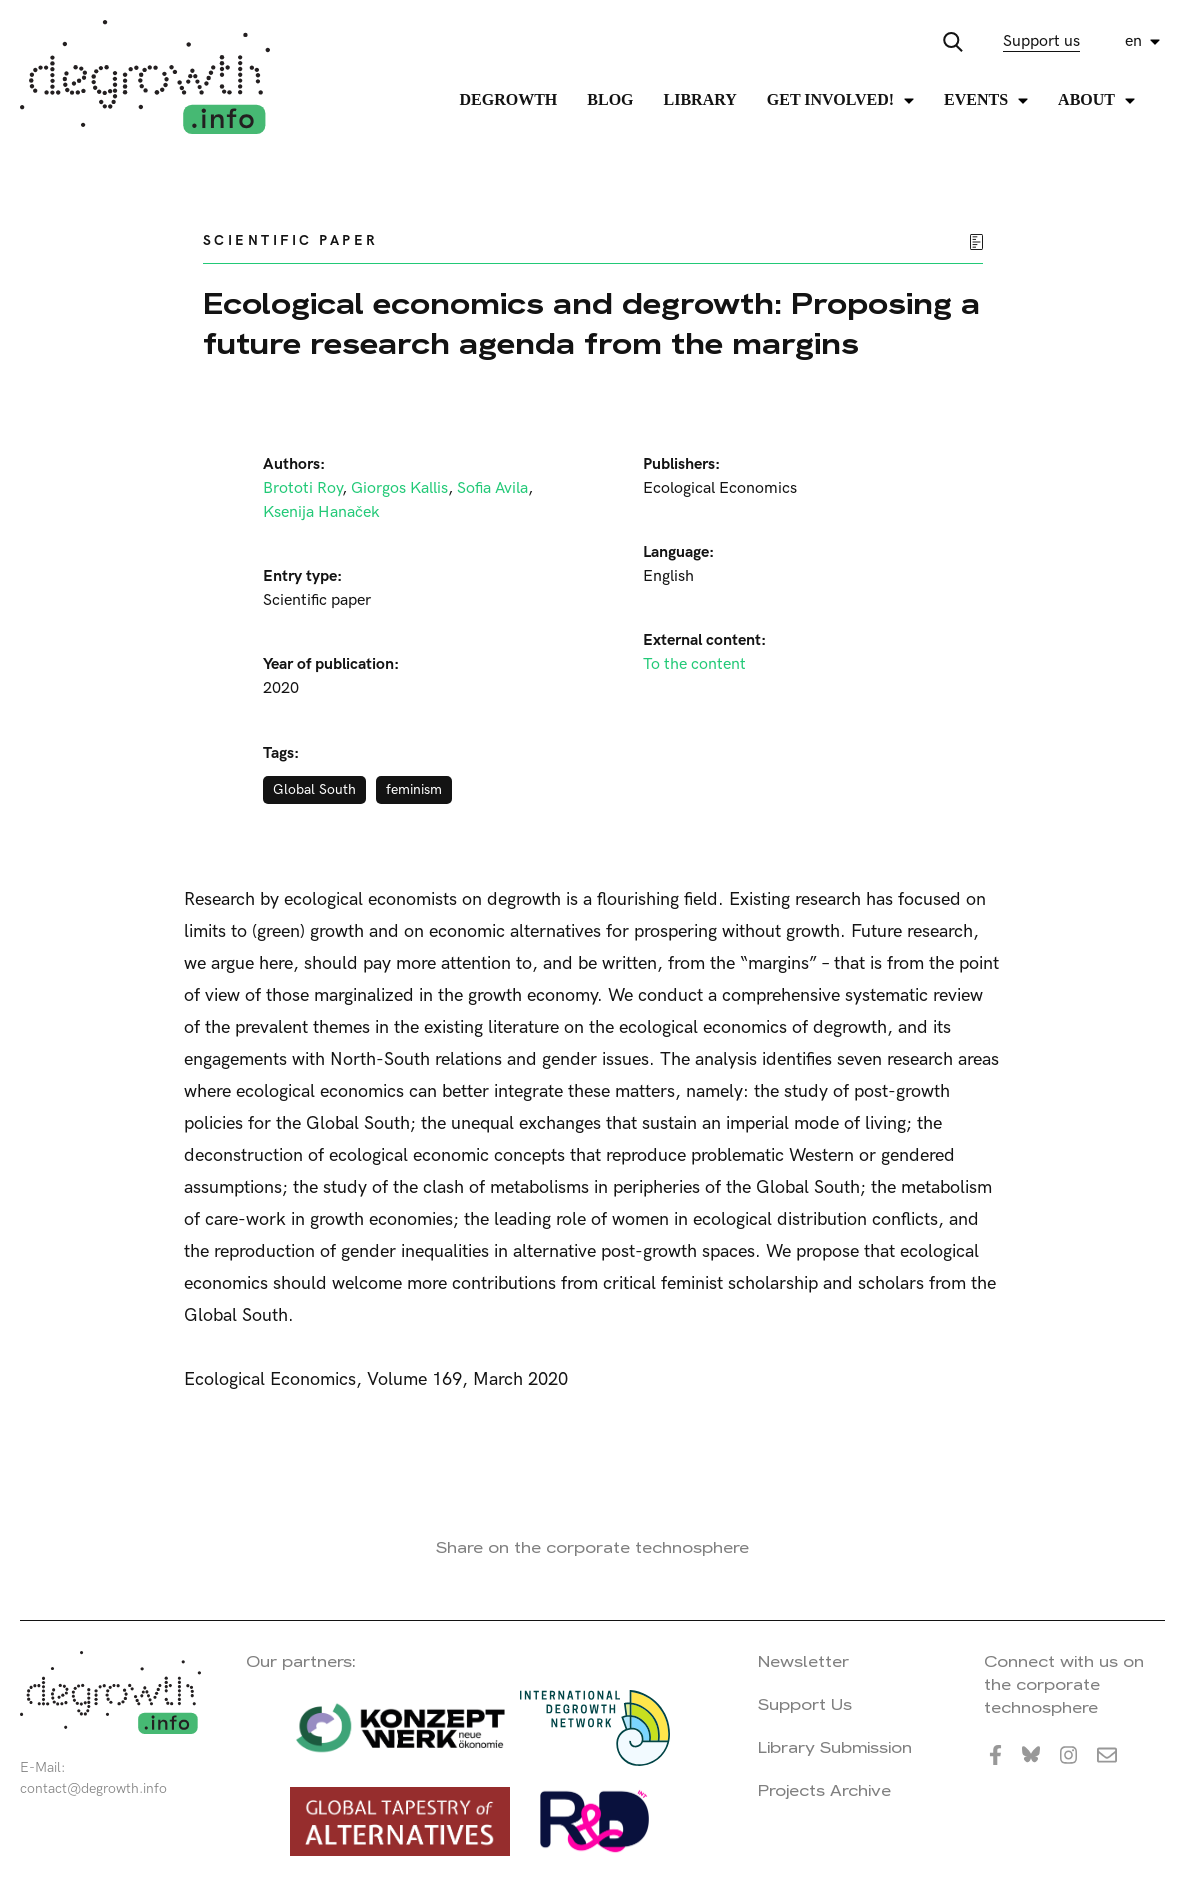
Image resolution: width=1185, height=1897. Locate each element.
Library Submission (835, 1747)
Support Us (805, 1704)
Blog (610, 99)
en (1133, 41)
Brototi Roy (302, 488)
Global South (314, 789)
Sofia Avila (492, 488)
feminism (414, 789)
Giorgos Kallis (399, 488)
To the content (694, 664)
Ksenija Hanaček (321, 512)
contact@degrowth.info (93, 1788)
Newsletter (803, 1661)
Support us (1041, 41)
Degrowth (509, 99)
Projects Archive (824, 1790)
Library (700, 99)
